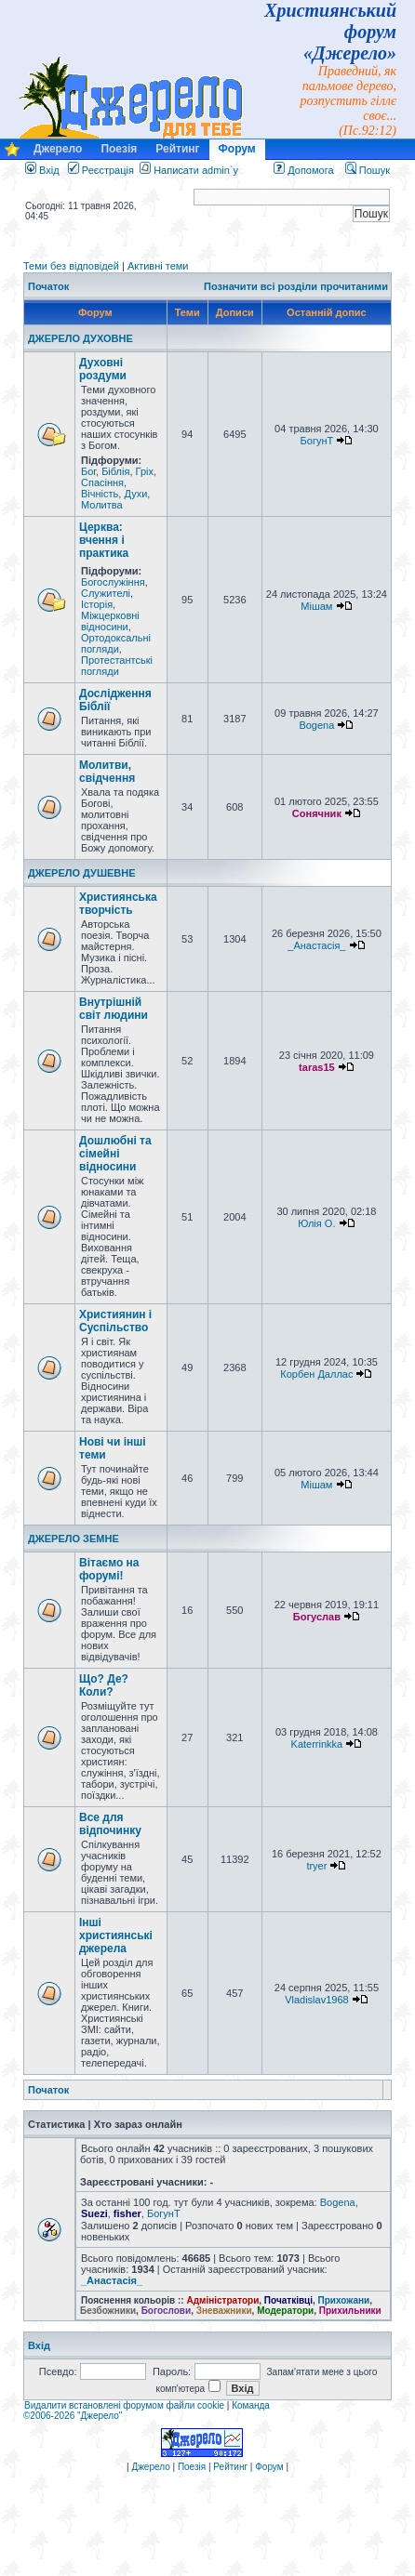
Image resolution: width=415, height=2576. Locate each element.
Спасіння (102, 482)
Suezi (94, 2213)
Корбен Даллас (316, 1374)
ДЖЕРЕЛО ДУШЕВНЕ (82, 872)
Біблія (115, 471)
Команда (251, 2405)
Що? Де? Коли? (103, 1685)
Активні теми (158, 265)
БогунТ (317, 440)
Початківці (288, 2300)
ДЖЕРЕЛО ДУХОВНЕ (80, 338)
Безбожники (108, 2310)
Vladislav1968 (317, 1999)
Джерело (57, 148)
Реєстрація (101, 170)
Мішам (316, 606)
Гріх (145, 471)
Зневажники (224, 2310)
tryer (316, 1865)
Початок (48, 286)
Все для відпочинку (110, 1824)
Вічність (99, 493)
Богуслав (317, 1616)
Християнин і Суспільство (115, 1321)
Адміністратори (222, 2300)
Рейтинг (177, 148)
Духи (135, 493)
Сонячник (316, 813)
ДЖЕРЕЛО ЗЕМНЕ (73, 1538)
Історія (97, 604)
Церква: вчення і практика (103, 540)
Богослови (166, 2310)
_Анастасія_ (316, 945)
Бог (88, 471)
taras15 (317, 1067)
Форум (237, 148)
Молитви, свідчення (107, 772)
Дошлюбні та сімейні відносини (115, 1153)
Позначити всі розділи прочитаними (296, 286)
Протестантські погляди (117, 665)
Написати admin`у (196, 170)
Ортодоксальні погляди (116, 643)
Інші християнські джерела (116, 1935)
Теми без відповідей (71, 265)
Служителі (105, 593)
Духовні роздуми (103, 369)
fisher (127, 2213)
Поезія (118, 148)
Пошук (367, 170)
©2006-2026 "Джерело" (72, 2416)
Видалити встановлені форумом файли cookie (124, 2405)
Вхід (42, 170)
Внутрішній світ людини (113, 1009)
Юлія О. (316, 1223)
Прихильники (350, 2310)
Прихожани (344, 2300)
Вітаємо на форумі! (109, 1569)
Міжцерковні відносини (110, 621)
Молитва (102, 504)
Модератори (285, 2310)
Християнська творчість (118, 904)
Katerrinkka (317, 1744)
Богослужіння (113, 582)
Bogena (316, 725)
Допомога (303, 170)
